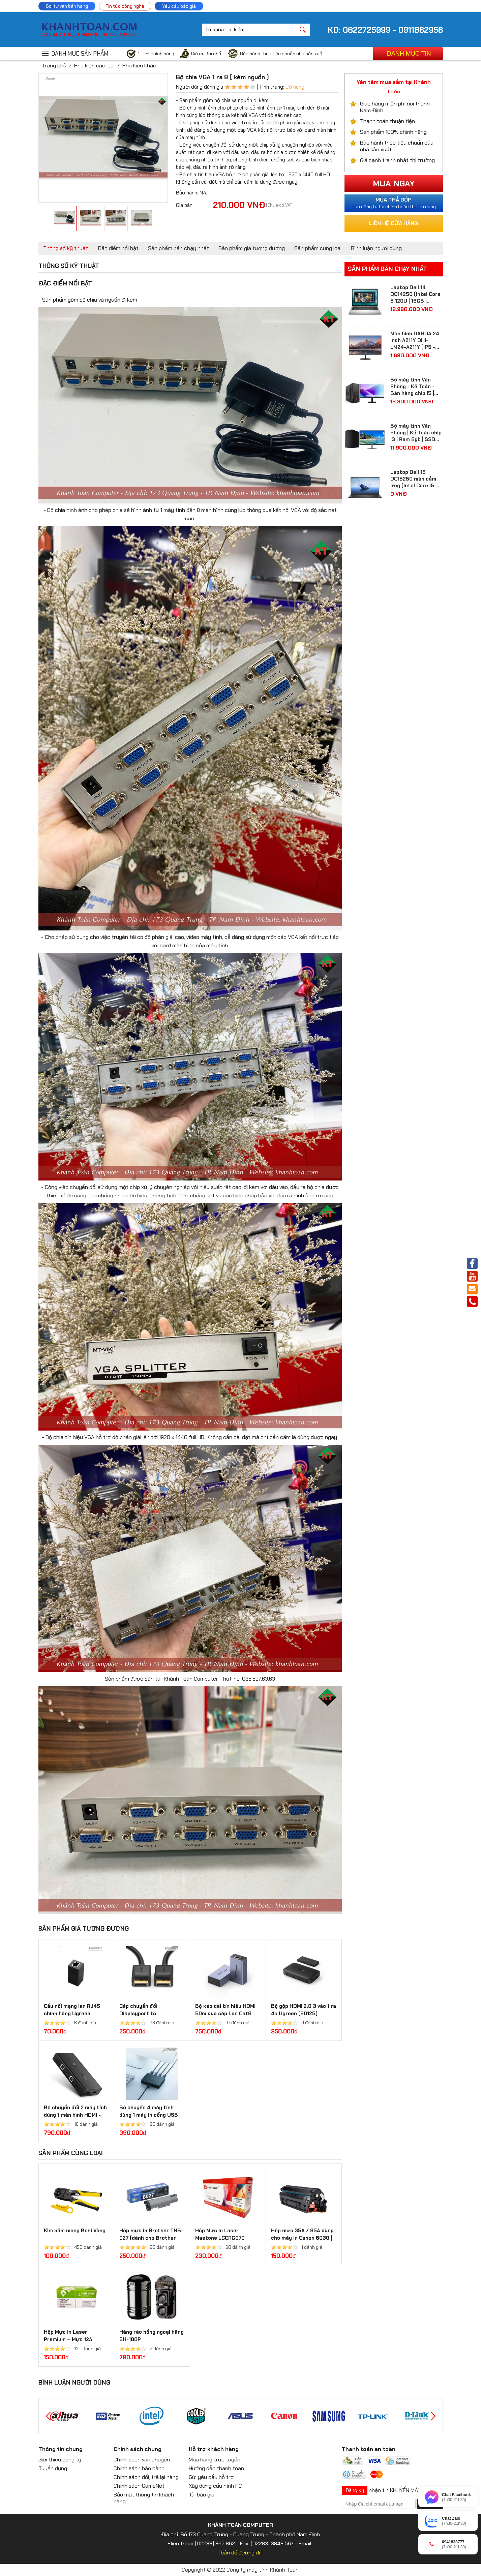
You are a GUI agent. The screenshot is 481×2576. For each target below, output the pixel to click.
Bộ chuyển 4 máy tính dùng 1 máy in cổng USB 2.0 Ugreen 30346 (148, 2115)
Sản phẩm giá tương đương (251, 248)
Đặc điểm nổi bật (118, 248)
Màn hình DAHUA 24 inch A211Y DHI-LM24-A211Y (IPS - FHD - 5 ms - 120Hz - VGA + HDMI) (416, 340)
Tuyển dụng (52, 2468)
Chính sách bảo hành (139, 2468)
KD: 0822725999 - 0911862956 (385, 30)
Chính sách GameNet (139, 2485)
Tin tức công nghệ (125, 6)
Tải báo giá (201, 2494)
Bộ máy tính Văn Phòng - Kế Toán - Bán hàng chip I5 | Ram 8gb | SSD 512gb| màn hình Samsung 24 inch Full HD (412, 386)
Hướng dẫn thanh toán (216, 2468)
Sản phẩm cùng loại (317, 248)
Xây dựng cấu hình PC (215, 2485)
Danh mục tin (409, 53)
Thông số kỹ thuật (65, 248)
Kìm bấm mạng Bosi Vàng (75, 2230)
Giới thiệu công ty (59, 2459)
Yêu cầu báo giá (179, 6)
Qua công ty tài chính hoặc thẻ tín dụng (394, 203)
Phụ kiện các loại (94, 65)
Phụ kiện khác (139, 65)
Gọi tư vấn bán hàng (67, 6)
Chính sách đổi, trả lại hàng (146, 2477)
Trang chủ (54, 65)
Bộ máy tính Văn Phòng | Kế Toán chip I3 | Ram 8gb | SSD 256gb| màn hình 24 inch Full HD (416, 433)
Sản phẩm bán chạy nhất (178, 248)
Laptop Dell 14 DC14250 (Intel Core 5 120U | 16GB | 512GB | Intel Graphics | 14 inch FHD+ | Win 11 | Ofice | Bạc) (416, 294)
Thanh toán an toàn (368, 2449)
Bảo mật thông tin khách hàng (144, 2498)
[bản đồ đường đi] (240, 2552)
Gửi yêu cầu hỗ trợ (211, 2477)
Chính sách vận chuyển (142, 2459)
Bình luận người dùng (376, 248)
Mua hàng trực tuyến (214, 2459)
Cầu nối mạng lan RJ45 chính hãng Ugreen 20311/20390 (72, 2013)
